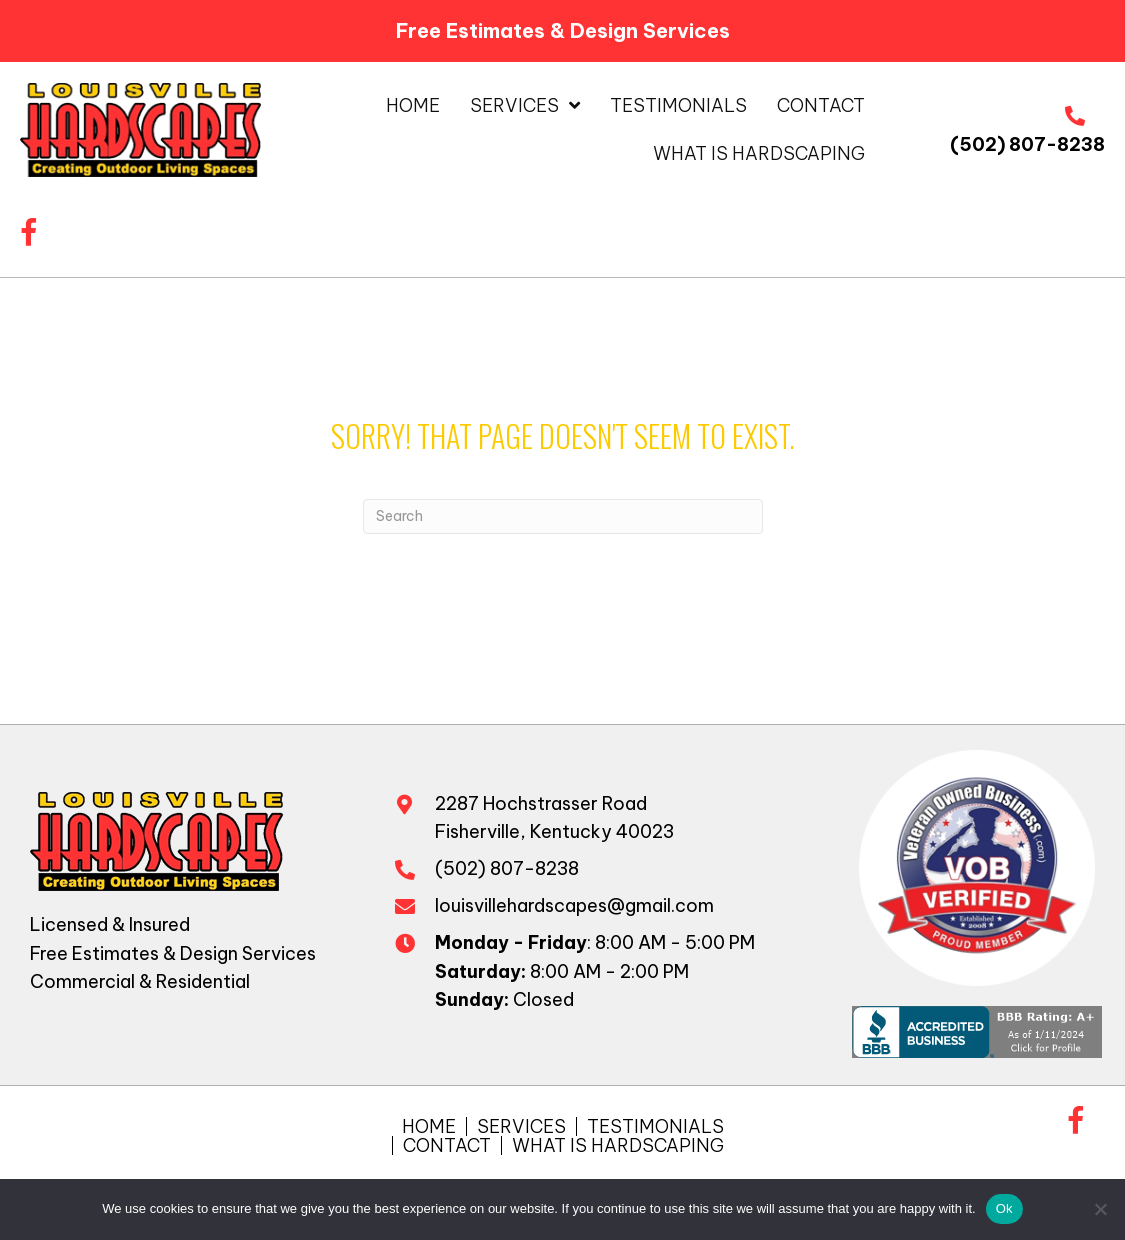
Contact (447, 1145)
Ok (1004, 1208)
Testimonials (655, 1126)
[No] (1100, 1209)
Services (521, 1126)
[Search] (563, 516)
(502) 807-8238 (1027, 144)
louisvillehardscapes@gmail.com (574, 905)
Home (429, 1126)
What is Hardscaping (618, 1145)
